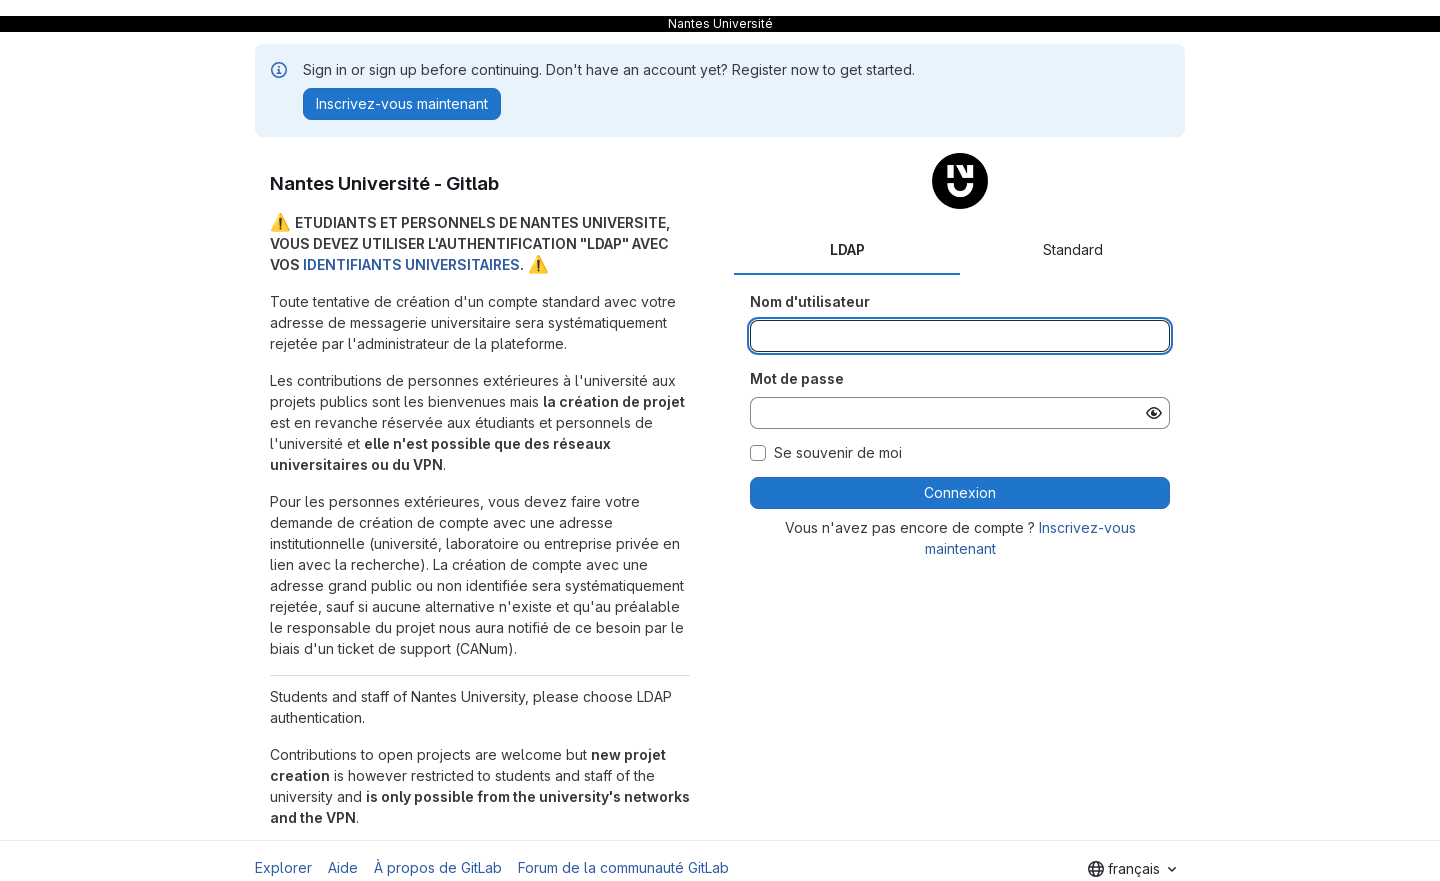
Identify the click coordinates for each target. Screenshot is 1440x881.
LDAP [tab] (847, 249)
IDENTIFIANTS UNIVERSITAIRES (411, 264)
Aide (343, 867)
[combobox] (1132, 869)
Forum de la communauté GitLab (623, 867)
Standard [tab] (1073, 249)
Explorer (283, 867)
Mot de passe (797, 378)
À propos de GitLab (438, 867)
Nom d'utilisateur (810, 301)
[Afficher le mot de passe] (1154, 413)
